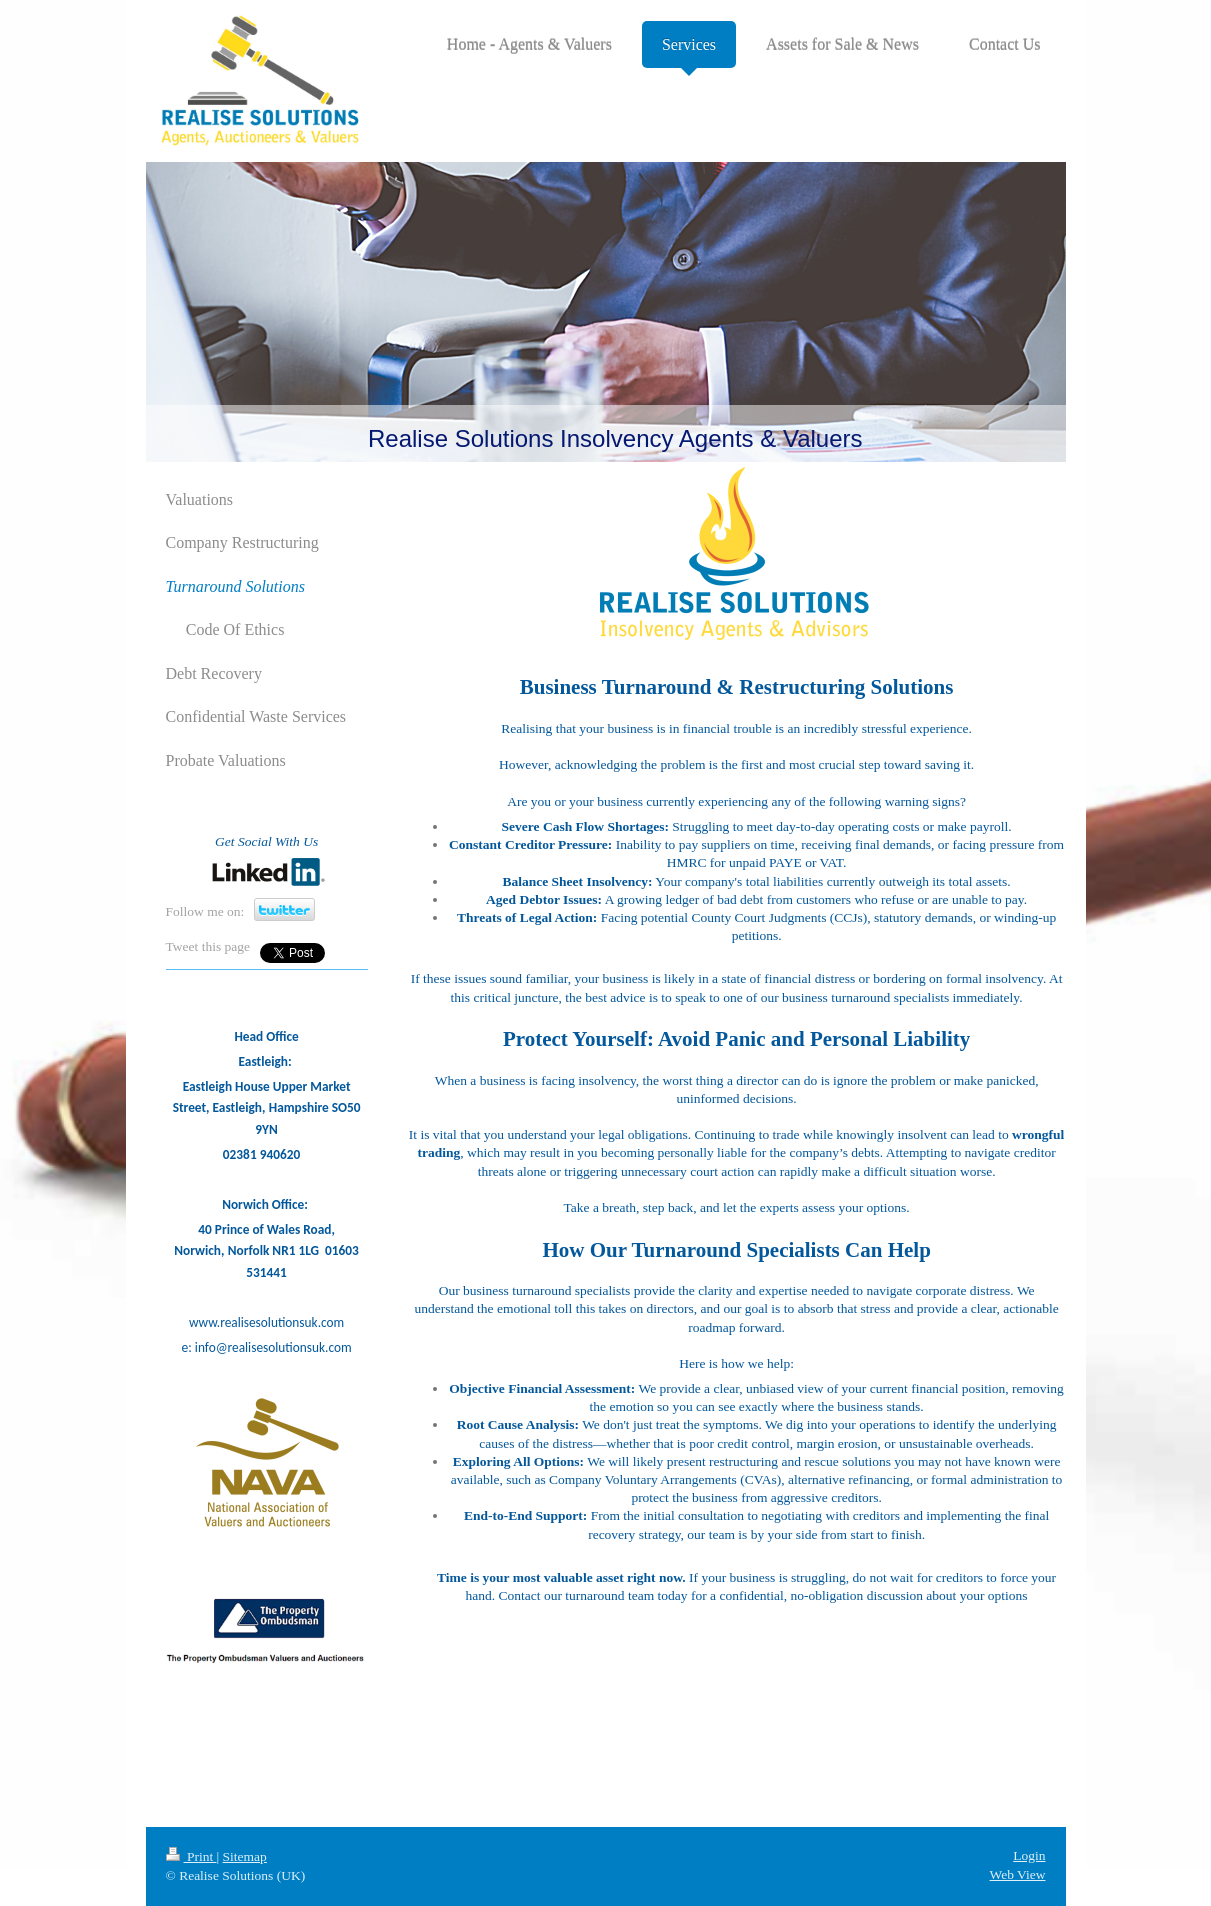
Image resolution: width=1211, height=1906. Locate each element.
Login (1029, 1855)
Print (191, 1856)
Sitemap (245, 1856)
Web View (1018, 1874)
